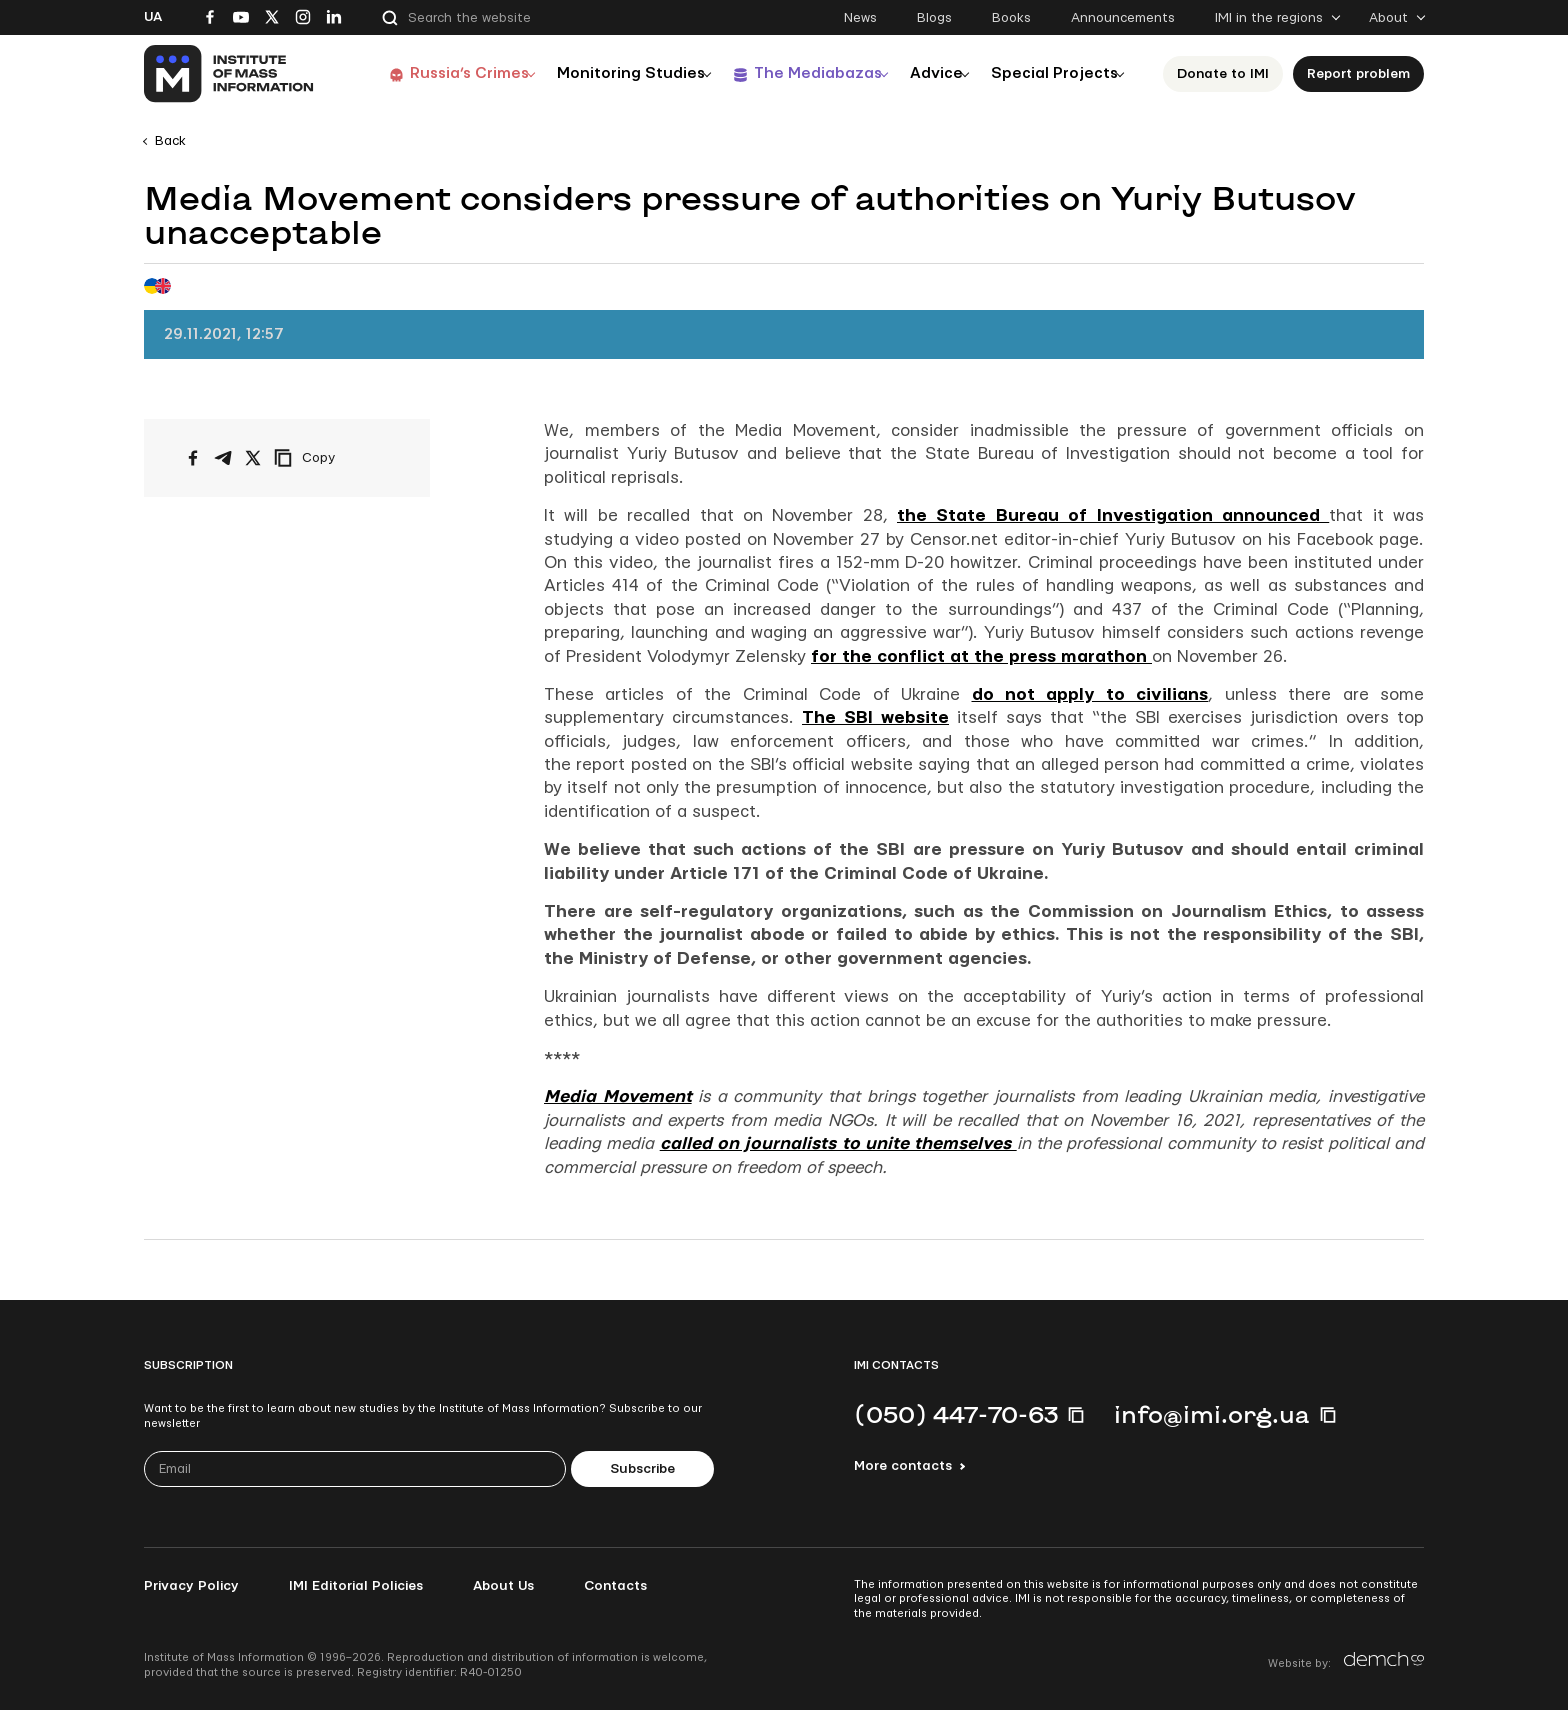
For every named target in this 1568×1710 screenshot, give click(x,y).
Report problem (1364, 74)
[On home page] (229, 74)
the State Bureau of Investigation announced (1113, 515)
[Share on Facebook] (193, 458)
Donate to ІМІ (1229, 74)
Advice (929, 73)
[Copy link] (332, 458)
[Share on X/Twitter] (253, 458)
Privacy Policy (191, 1586)
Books (1011, 18)
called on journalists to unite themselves (838, 1143)
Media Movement (618, 1096)
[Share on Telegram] (223, 458)
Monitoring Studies (609, 73)
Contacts (615, 1586)
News (860, 18)
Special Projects (1056, 73)
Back (170, 141)
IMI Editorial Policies (356, 1586)
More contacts (903, 1466)
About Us (503, 1586)
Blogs (934, 18)
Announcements (1123, 18)
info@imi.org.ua (1212, 1414)
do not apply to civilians (1090, 694)
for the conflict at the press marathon (981, 656)
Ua (153, 17)
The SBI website (875, 717)
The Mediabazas (801, 73)
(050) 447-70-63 (956, 1414)
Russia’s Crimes (441, 73)
